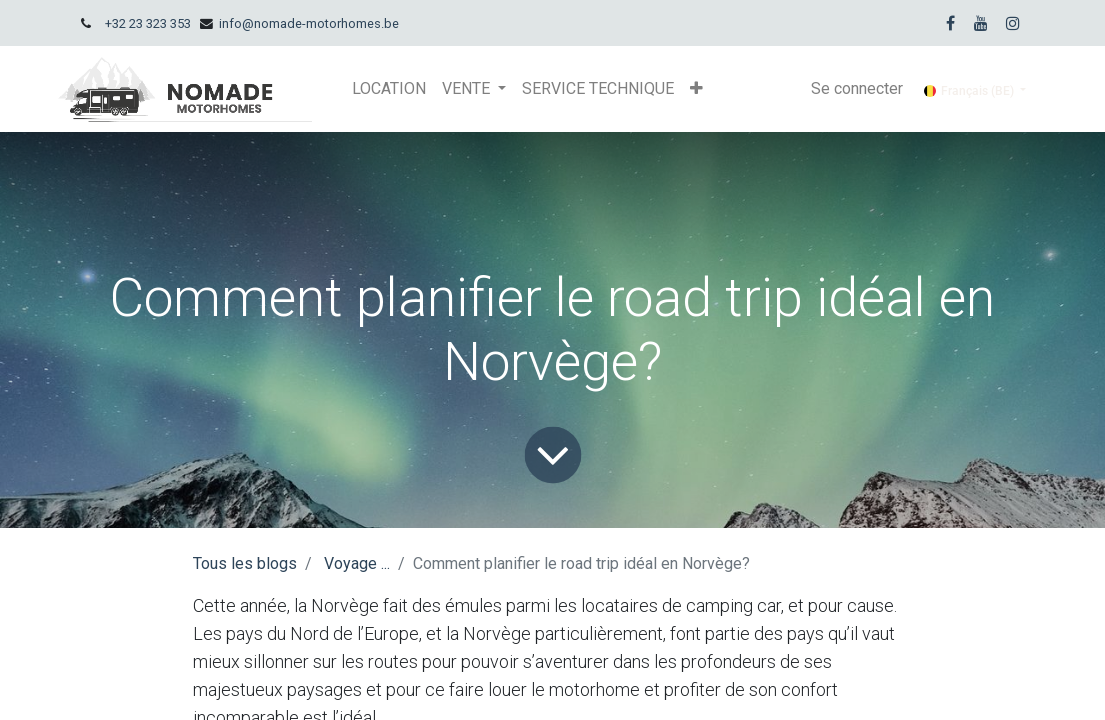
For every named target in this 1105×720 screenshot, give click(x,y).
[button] (696, 89)
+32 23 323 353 (148, 23)
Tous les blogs (245, 563)
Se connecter (857, 88)
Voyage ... (357, 563)
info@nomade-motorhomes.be (309, 23)
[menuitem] (389, 89)
